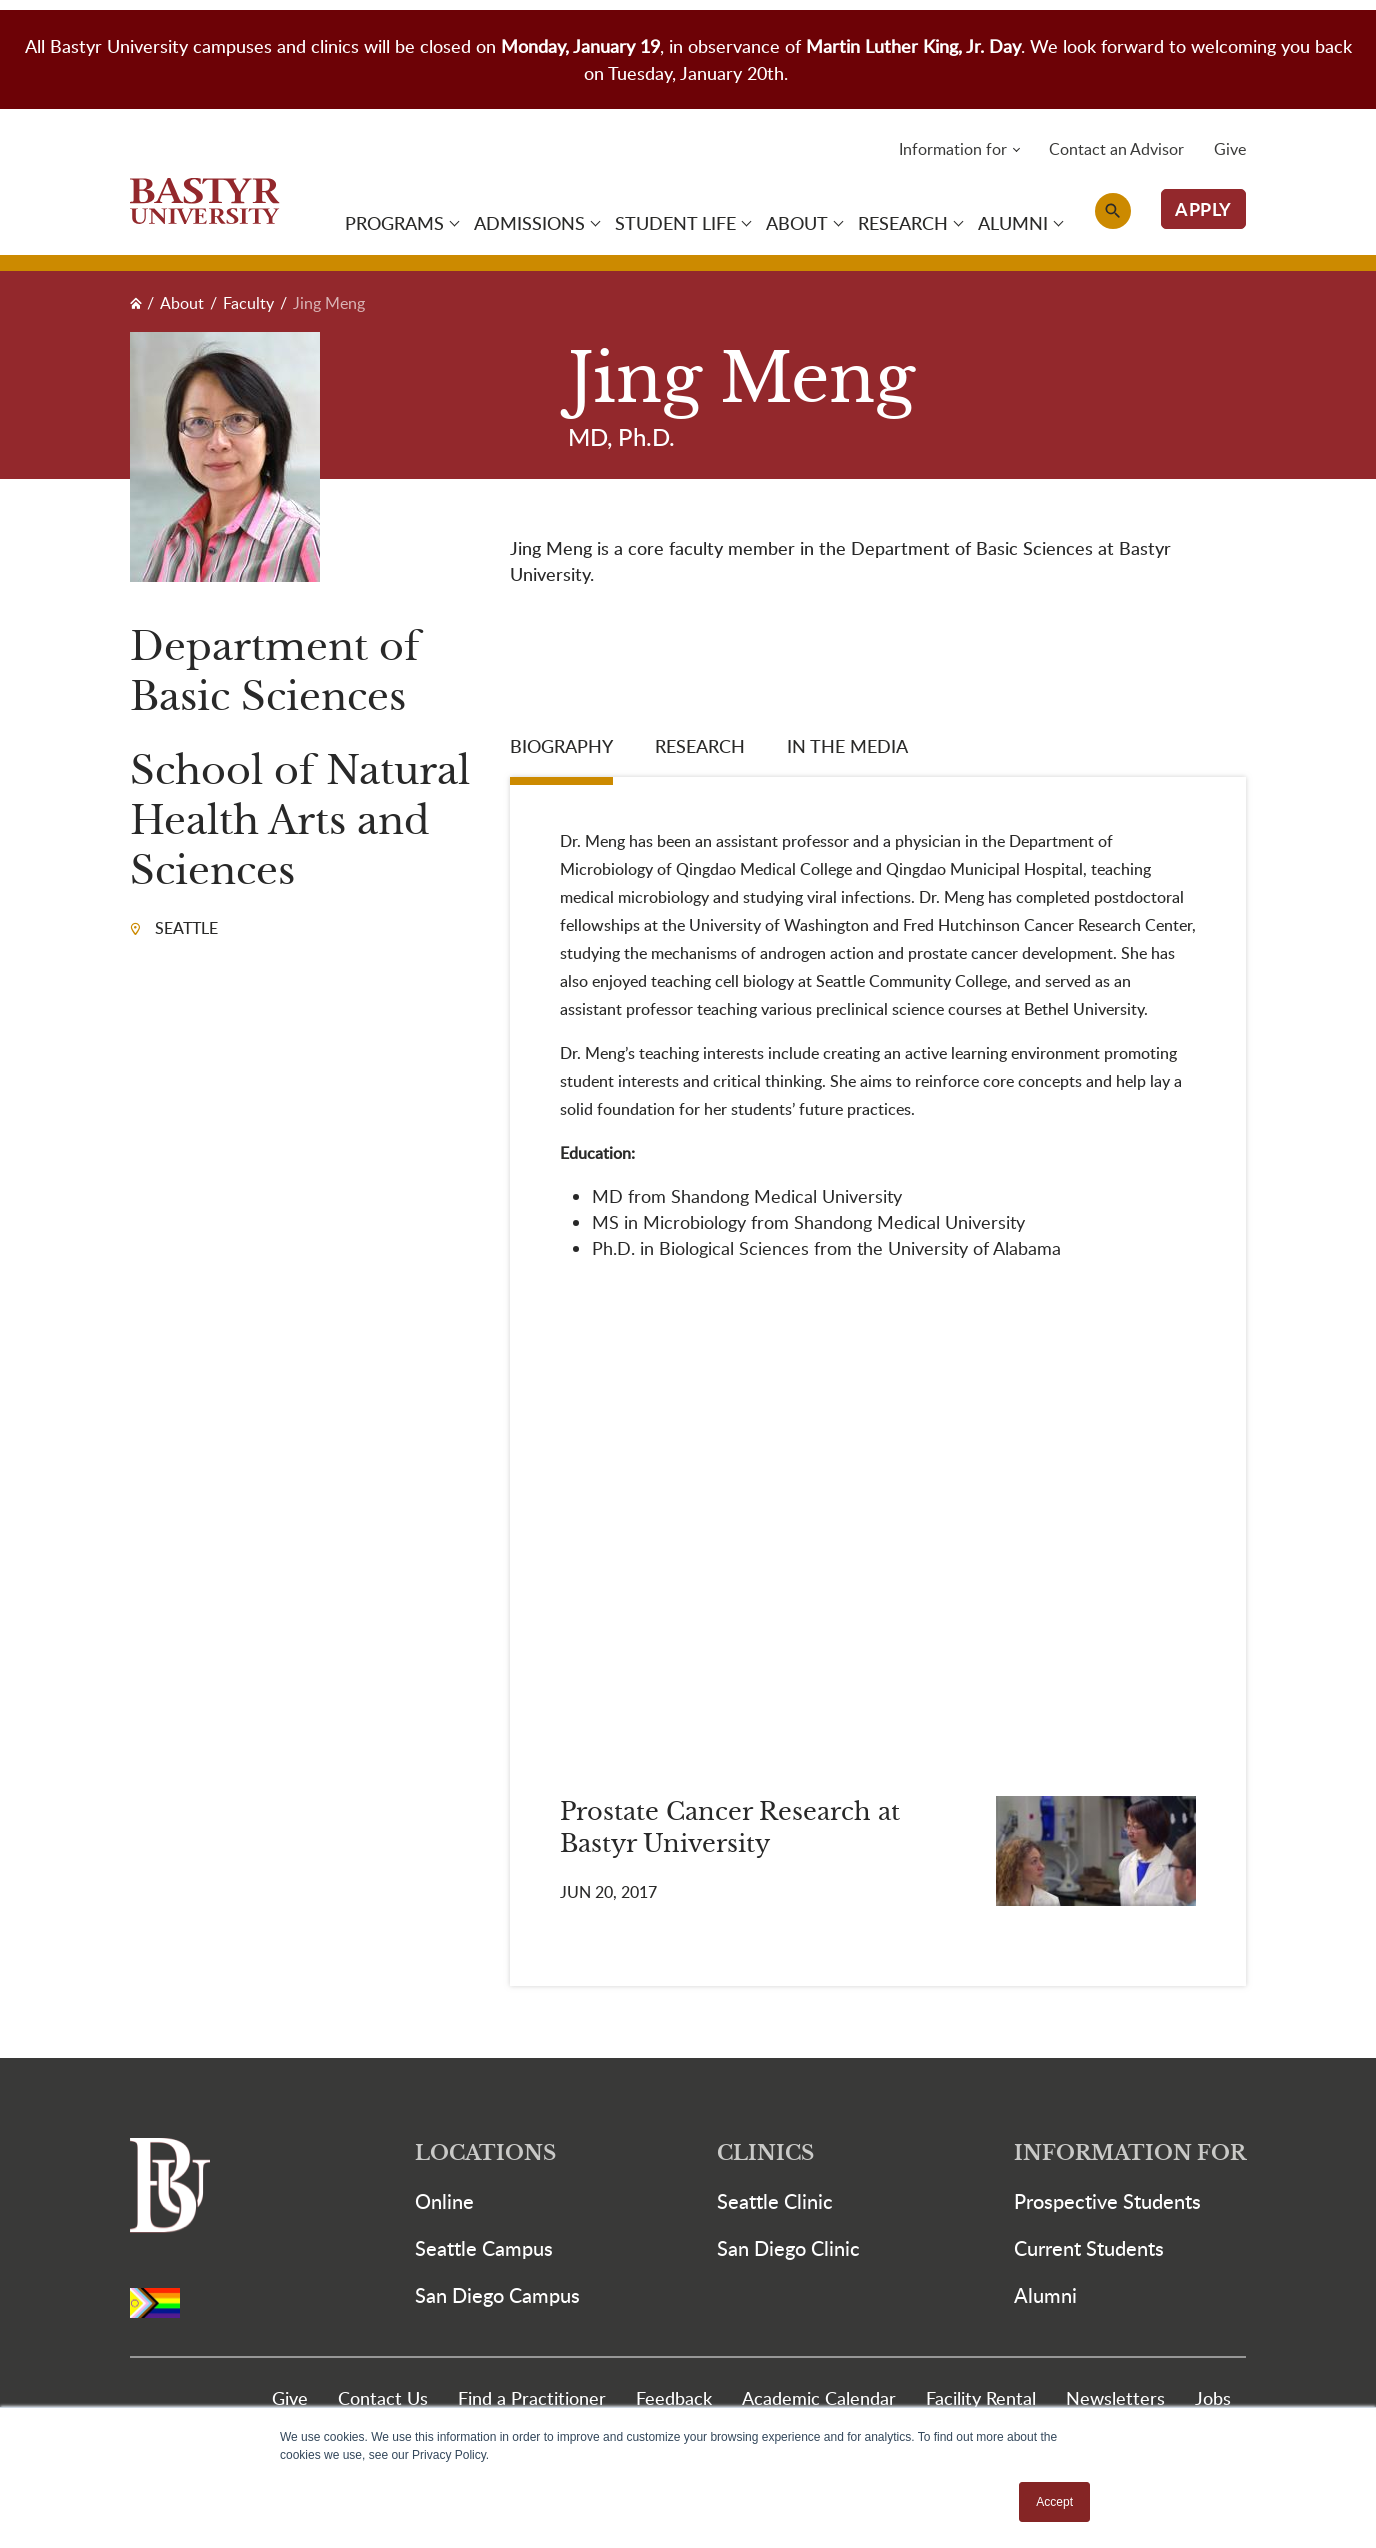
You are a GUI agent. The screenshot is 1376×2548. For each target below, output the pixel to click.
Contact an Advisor (1116, 148)
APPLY (1203, 207)
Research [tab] (700, 744)
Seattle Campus (484, 2247)
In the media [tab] (847, 744)
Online (444, 2200)
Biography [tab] (561, 744)
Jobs (1213, 2396)
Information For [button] (1130, 2152)
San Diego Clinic (788, 2247)
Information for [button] (953, 148)
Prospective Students (1107, 2200)
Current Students (1089, 2247)
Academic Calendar (819, 2396)
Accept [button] (1054, 2502)
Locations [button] (485, 2152)
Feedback (674, 2396)
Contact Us (383, 2396)
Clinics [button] (765, 2152)
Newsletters (1115, 2396)
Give (1230, 148)
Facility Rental (981, 2396)
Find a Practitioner (532, 2396)
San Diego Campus (497, 2294)
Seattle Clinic (775, 2200)
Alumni (1045, 2294)
